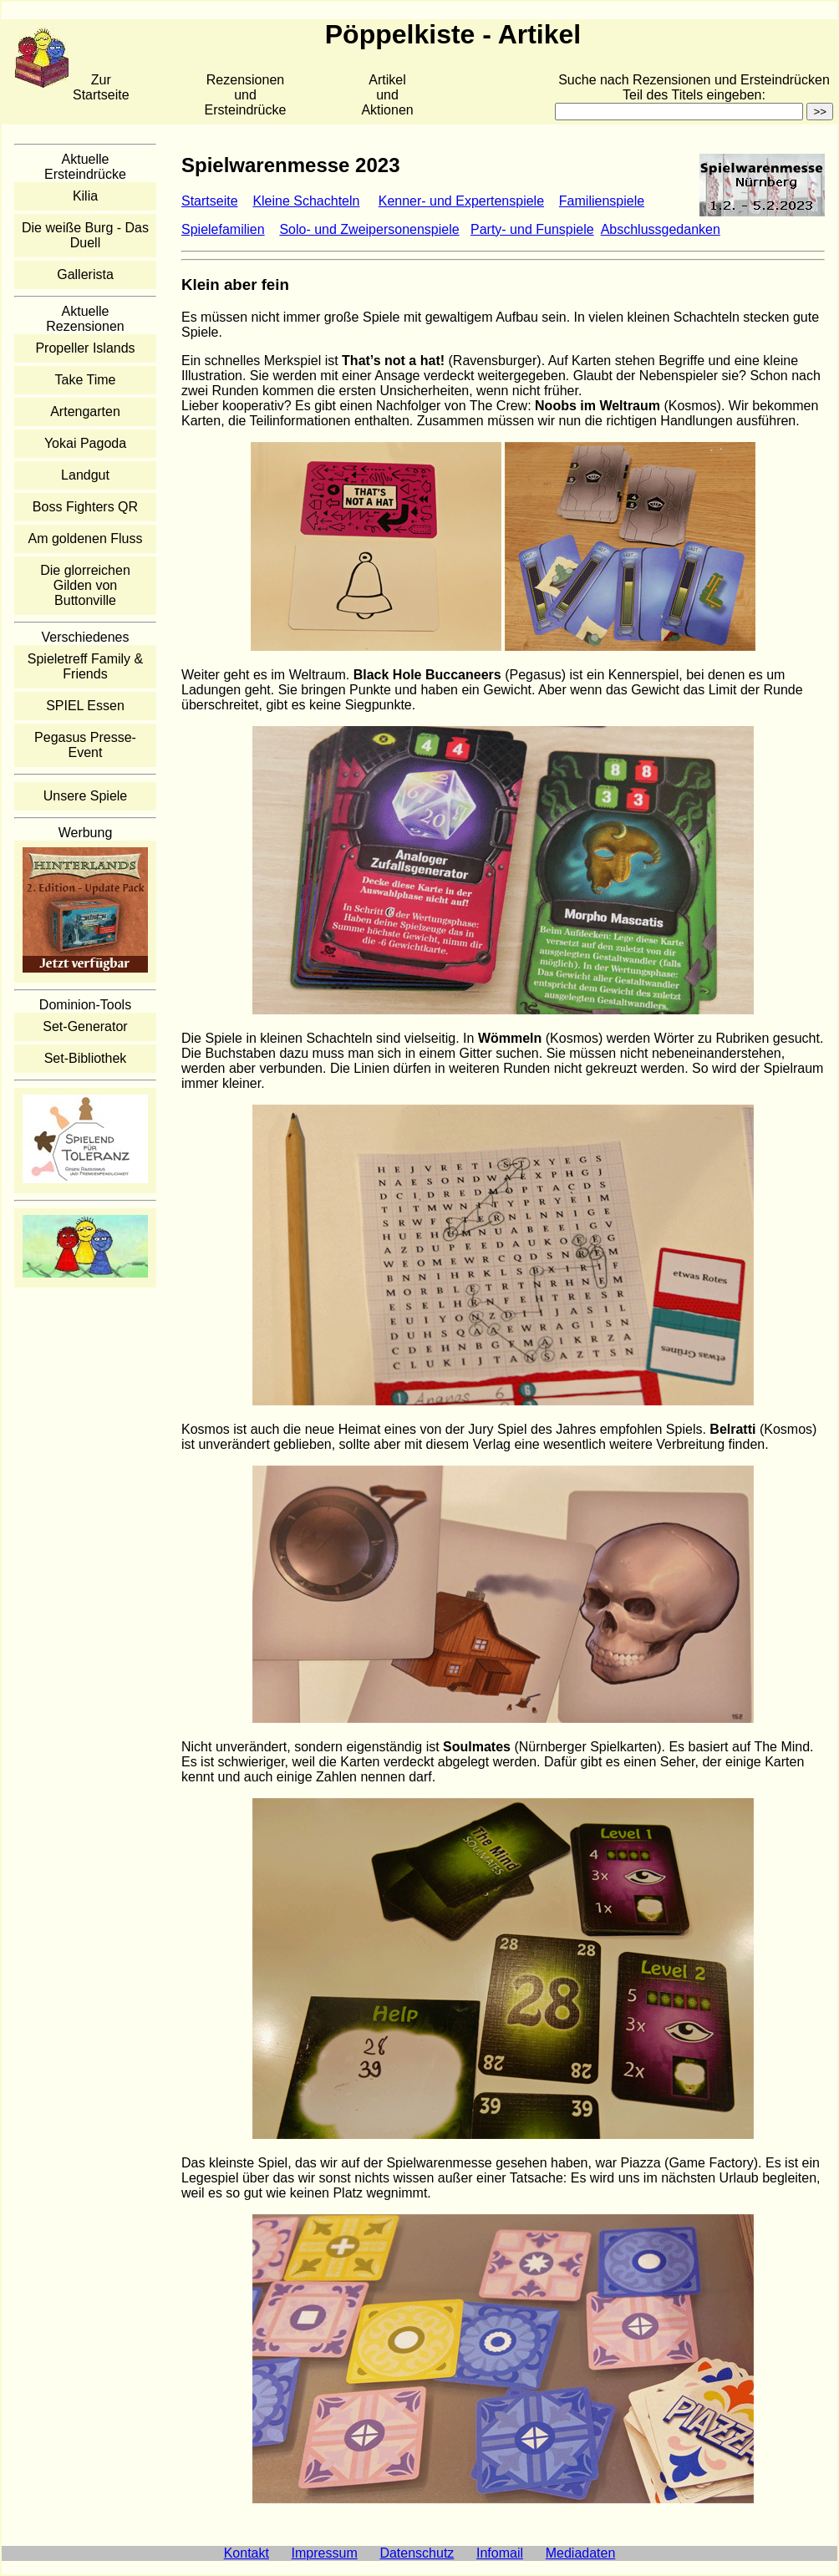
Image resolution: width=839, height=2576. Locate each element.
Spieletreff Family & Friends (85, 666)
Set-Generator (85, 1026)
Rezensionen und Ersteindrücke (246, 95)
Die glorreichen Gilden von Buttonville (85, 585)
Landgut (85, 475)
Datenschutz (416, 2553)
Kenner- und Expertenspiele (461, 201)
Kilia (85, 196)
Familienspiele (601, 201)
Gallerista (85, 274)
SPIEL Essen (85, 706)
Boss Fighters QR (85, 507)
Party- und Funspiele (532, 229)
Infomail (499, 2553)
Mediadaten (581, 2553)
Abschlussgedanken (660, 229)
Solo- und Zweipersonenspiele (369, 229)
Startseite (209, 201)
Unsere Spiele (85, 796)
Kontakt (246, 2553)
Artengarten (85, 411)
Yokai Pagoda (85, 443)
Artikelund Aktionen (387, 95)
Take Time (85, 380)
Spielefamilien (223, 229)
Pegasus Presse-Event (85, 745)
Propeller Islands (85, 348)
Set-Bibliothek (85, 1058)
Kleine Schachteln (305, 201)
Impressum (325, 2553)
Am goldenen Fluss (85, 538)
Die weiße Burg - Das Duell (85, 235)
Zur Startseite (101, 87)
